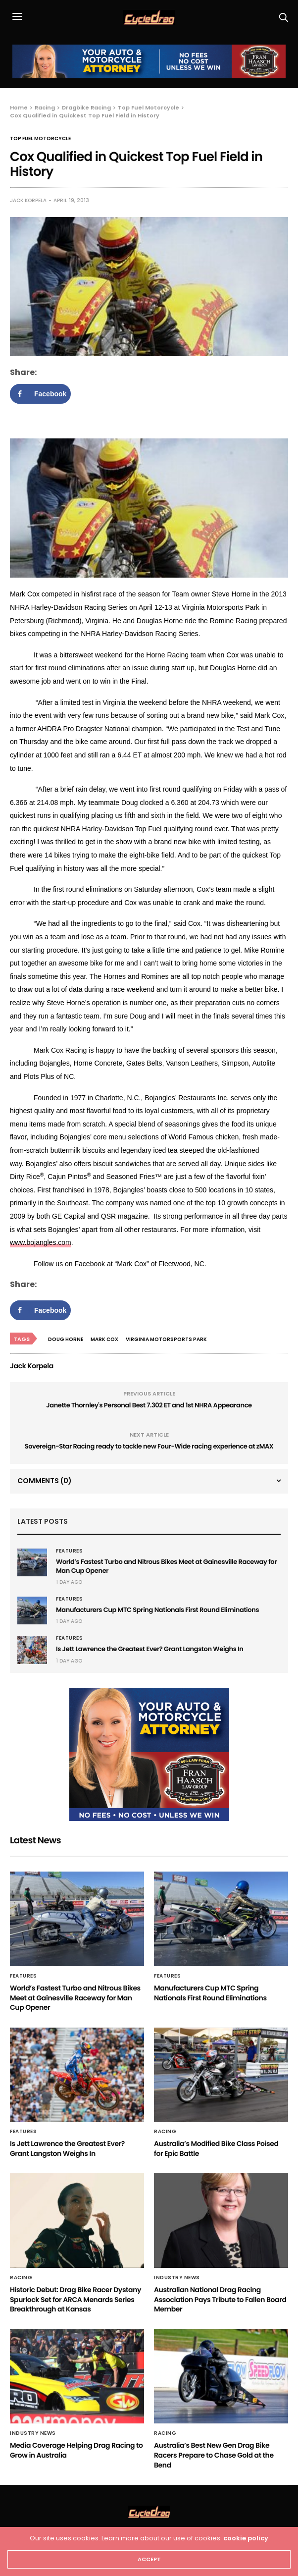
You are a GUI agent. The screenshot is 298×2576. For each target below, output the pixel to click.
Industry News (177, 2277)
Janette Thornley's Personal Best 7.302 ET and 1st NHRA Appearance (148, 1405)
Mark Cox (104, 1339)
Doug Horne (65, 1339)
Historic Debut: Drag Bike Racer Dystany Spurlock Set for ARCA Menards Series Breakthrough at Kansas (75, 2299)
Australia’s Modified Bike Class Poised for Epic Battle (216, 2148)
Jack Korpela (28, 200)
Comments (44, 1481)
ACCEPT (149, 2559)
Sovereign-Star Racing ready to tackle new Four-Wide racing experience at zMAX (149, 1446)
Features (69, 1551)
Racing (165, 2131)
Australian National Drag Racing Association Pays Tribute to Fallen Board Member (220, 2299)
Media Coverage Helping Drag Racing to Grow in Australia (76, 2450)
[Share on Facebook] (40, 394)
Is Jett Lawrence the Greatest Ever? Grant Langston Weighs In (150, 1649)
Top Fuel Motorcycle (40, 138)
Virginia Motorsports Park (166, 1339)
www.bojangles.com (40, 1242)
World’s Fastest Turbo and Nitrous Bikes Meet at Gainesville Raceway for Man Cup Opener (166, 1566)
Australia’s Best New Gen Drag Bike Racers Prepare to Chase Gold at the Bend (214, 2454)
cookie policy (245, 2538)
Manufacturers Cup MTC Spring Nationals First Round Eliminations (157, 1609)
